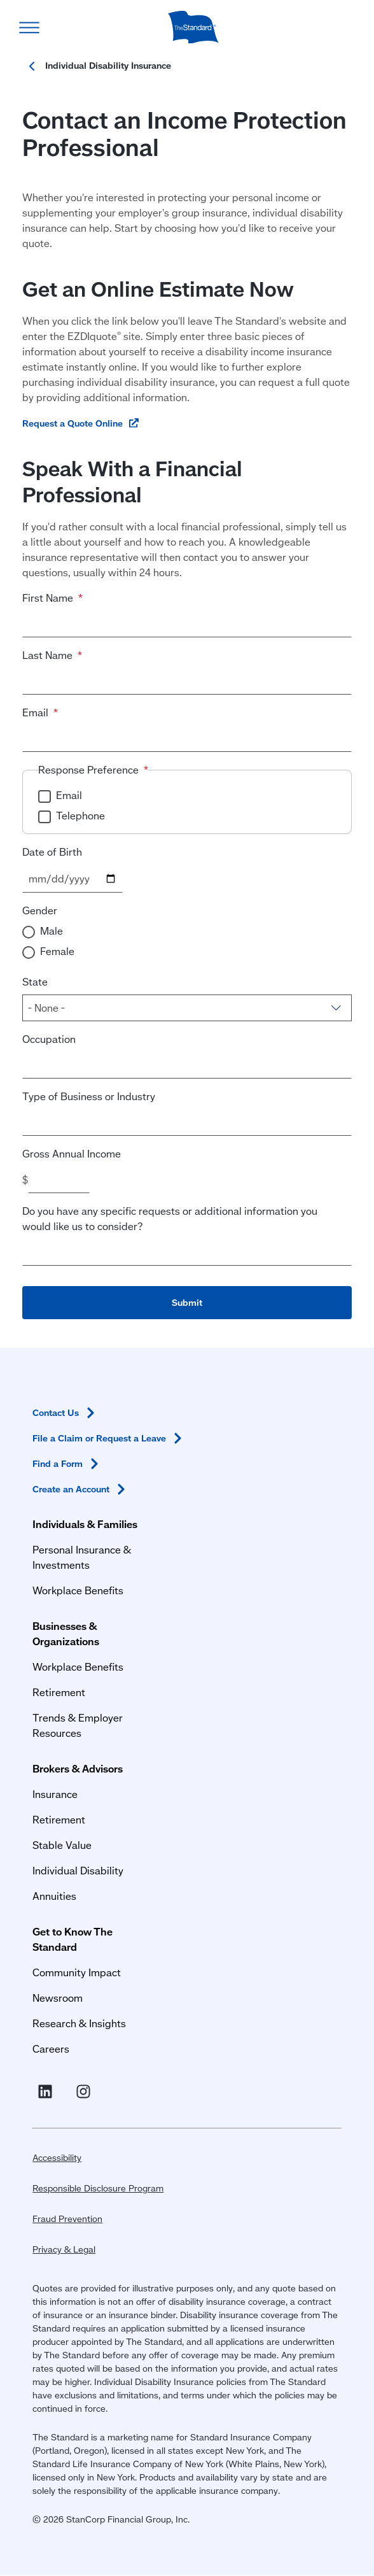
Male (51, 930)
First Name (47, 597)
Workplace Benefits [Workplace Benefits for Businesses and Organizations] (77, 1666)
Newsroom (57, 1997)
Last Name (47, 655)
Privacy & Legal (63, 2249)
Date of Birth (52, 851)
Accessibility (56, 2157)
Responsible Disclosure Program (97, 2188)
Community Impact (76, 1972)
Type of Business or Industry (88, 1096)
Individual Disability (77, 1870)
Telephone (80, 815)
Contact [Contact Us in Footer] (65, 1412)
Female (57, 951)
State (35, 981)
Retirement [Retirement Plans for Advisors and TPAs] (58, 1819)
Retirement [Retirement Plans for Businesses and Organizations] (58, 1692)
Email (35, 712)
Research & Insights (79, 2023)
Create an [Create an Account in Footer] (81, 1489)
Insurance (55, 1794)
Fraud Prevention (67, 2219)
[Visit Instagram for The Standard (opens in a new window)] (86, 2092)
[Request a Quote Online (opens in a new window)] (81, 423)
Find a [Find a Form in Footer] (67, 1463)
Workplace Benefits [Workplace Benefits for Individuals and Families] (77, 1590)
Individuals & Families (84, 1524)
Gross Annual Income (71, 1153)
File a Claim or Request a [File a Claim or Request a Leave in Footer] (109, 1438)
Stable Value (62, 1844)
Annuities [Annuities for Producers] (54, 1895)
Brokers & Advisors (77, 1768)
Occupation (49, 1038)
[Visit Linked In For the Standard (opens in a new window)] (47, 2092)
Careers (50, 2048)
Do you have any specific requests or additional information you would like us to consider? (169, 1218)
